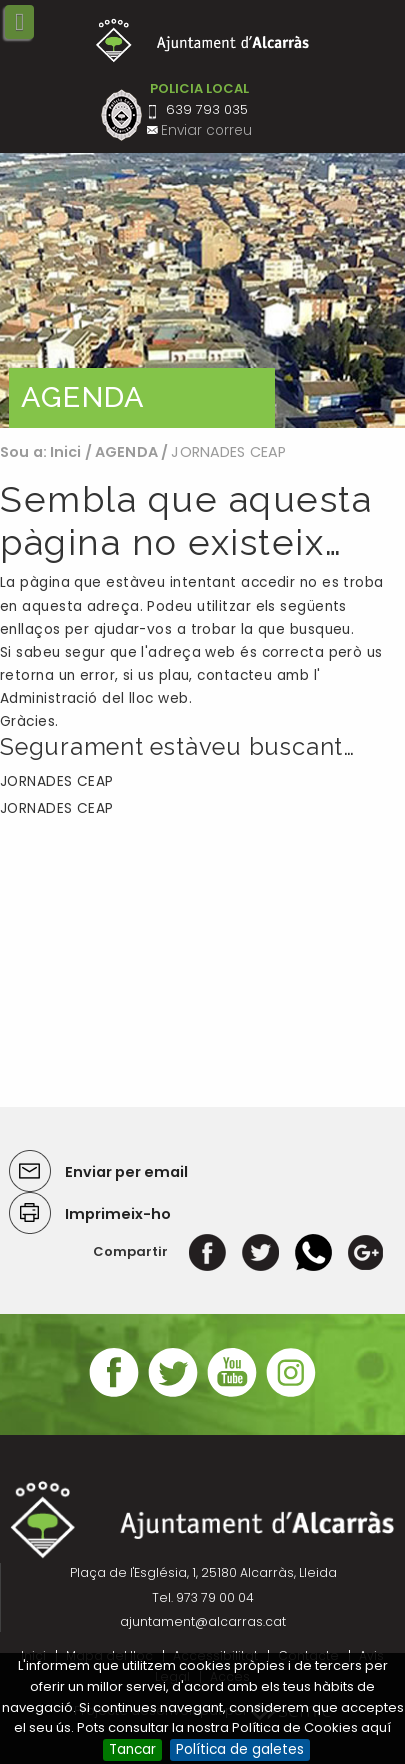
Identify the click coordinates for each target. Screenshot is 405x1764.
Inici (66, 452)
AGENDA (126, 452)
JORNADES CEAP (57, 781)
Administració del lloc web (94, 698)
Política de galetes (240, 1749)
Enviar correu (206, 130)
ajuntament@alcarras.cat (203, 1621)
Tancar (132, 1749)
